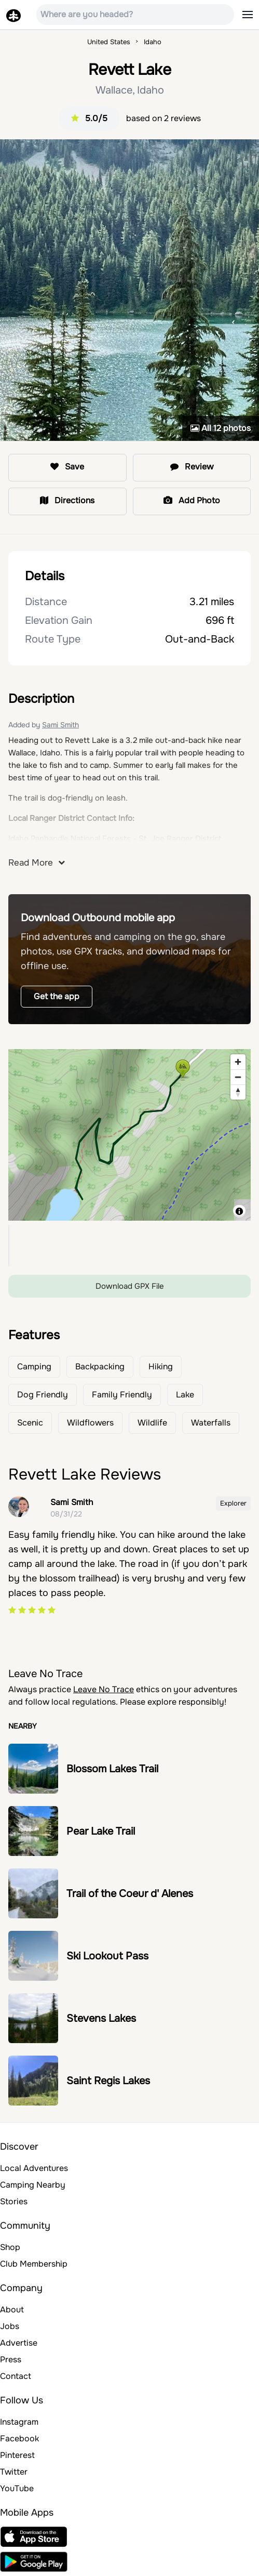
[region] (129, 1135)
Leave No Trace (103, 1689)
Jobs (9, 2326)
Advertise (18, 2342)
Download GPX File (130, 1286)
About (12, 2309)
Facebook (19, 2438)
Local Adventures (34, 2168)
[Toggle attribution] (239, 1211)
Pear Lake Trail (100, 1831)
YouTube (17, 2488)
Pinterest (17, 2455)
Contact (15, 2376)
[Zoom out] (238, 1076)
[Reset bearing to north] (238, 1092)
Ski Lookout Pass (107, 1956)
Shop (10, 2247)
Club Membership (33, 2263)
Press (10, 2359)
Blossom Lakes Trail (112, 1768)
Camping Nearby (32, 2184)
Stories (14, 2201)
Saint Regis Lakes (108, 2080)
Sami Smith (60, 724)
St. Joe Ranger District (180, 838)
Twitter (14, 2471)
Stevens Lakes (101, 2018)
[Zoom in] (238, 1061)
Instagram (19, 2421)
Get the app (56, 996)
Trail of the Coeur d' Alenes (129, 1893)
